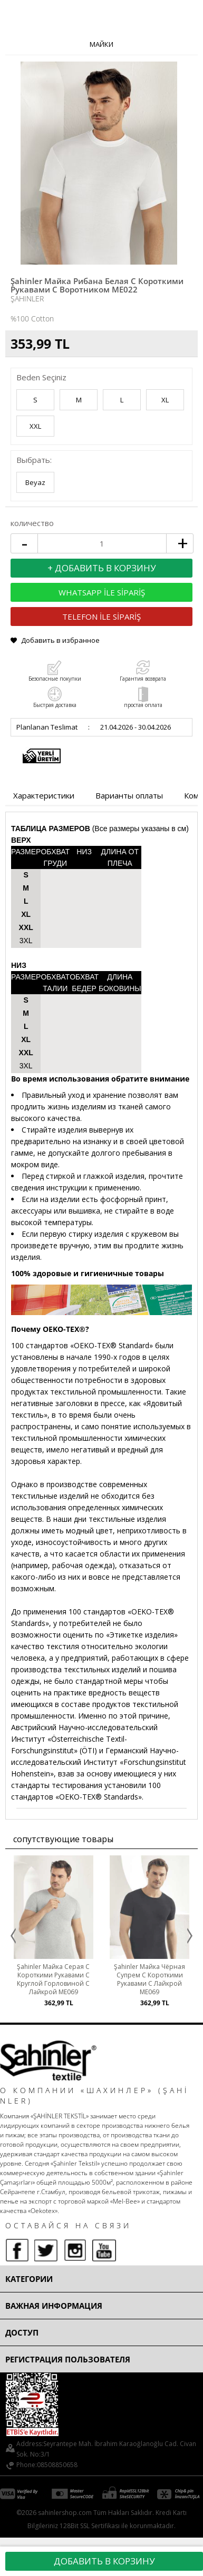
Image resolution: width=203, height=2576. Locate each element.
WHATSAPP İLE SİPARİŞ (102, 592)
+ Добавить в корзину (101, 568)
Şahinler (27, 299)
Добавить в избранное (60, 640)
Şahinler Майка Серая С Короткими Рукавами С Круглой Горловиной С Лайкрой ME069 (53, 1979)
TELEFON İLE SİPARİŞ (101, 616)
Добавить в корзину (104, 2561)
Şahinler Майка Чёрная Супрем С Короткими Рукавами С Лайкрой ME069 (149, 1979)
